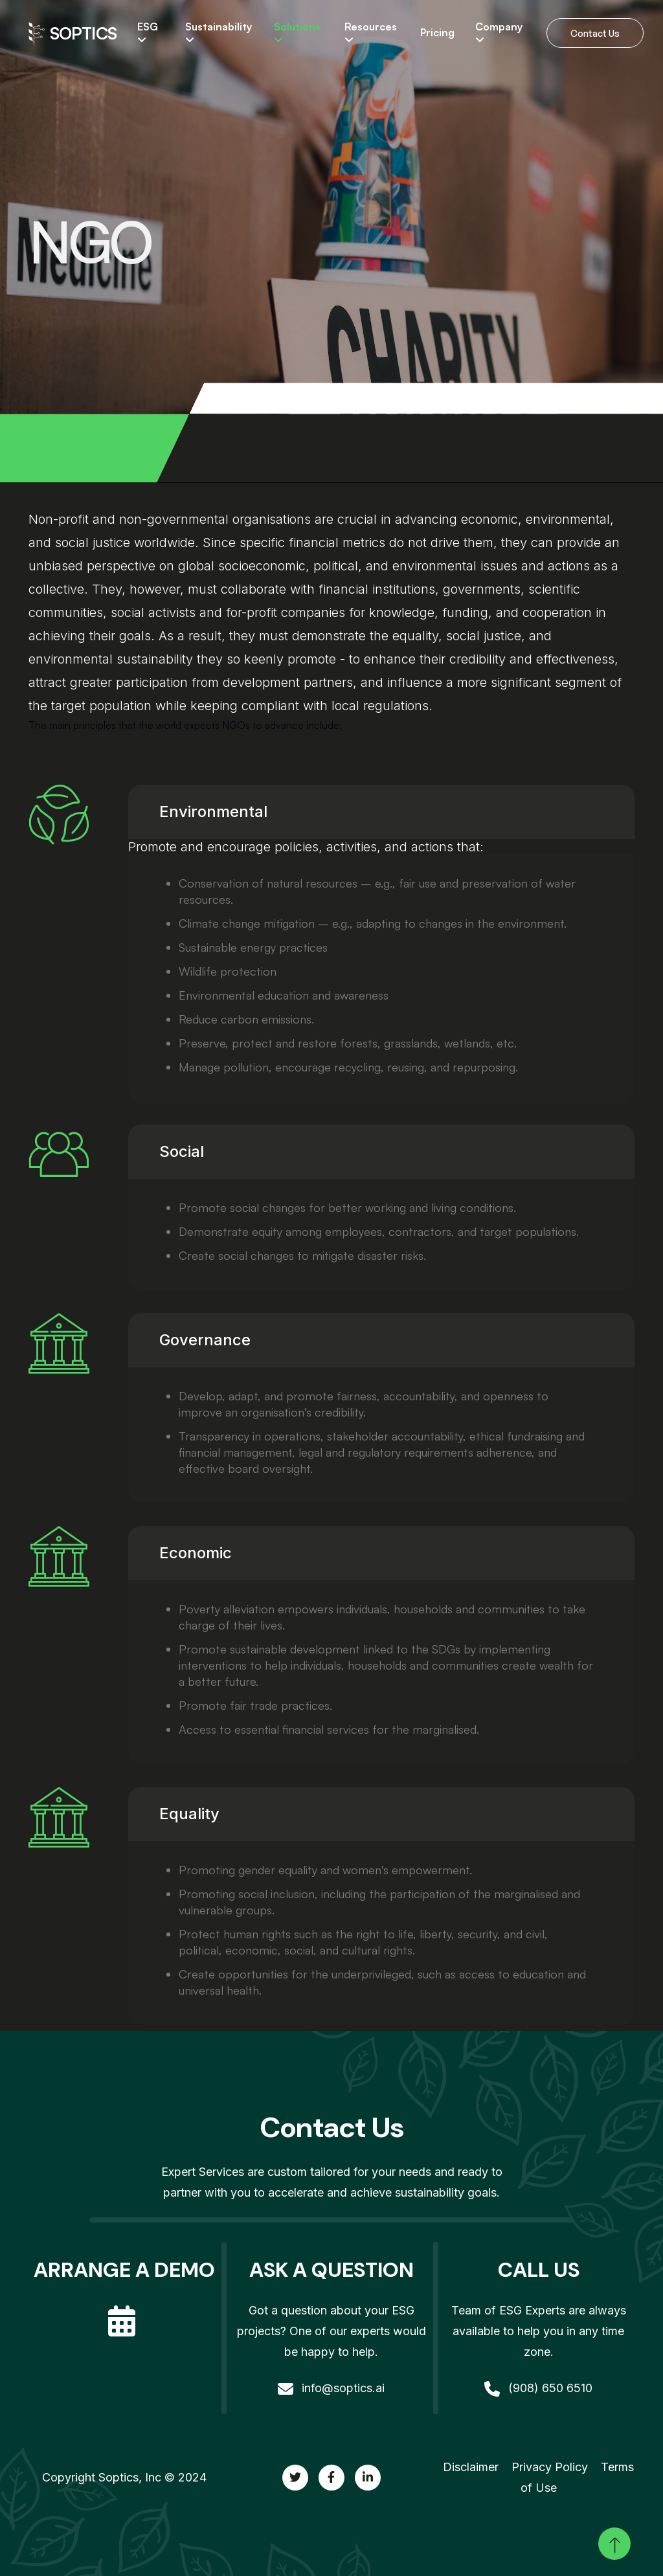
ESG (147, 33)
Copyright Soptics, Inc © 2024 (124, 2477)
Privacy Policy (549, 2467)
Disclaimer (471, 2467)
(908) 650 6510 (538, 2388)
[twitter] (295, 2478)
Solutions (297, 33)
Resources (370, 33)
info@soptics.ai (331, 2388)
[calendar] (124, 2309)
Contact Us (595, 33)
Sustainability (218, 33)
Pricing (437, 33)
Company (499, 33)
